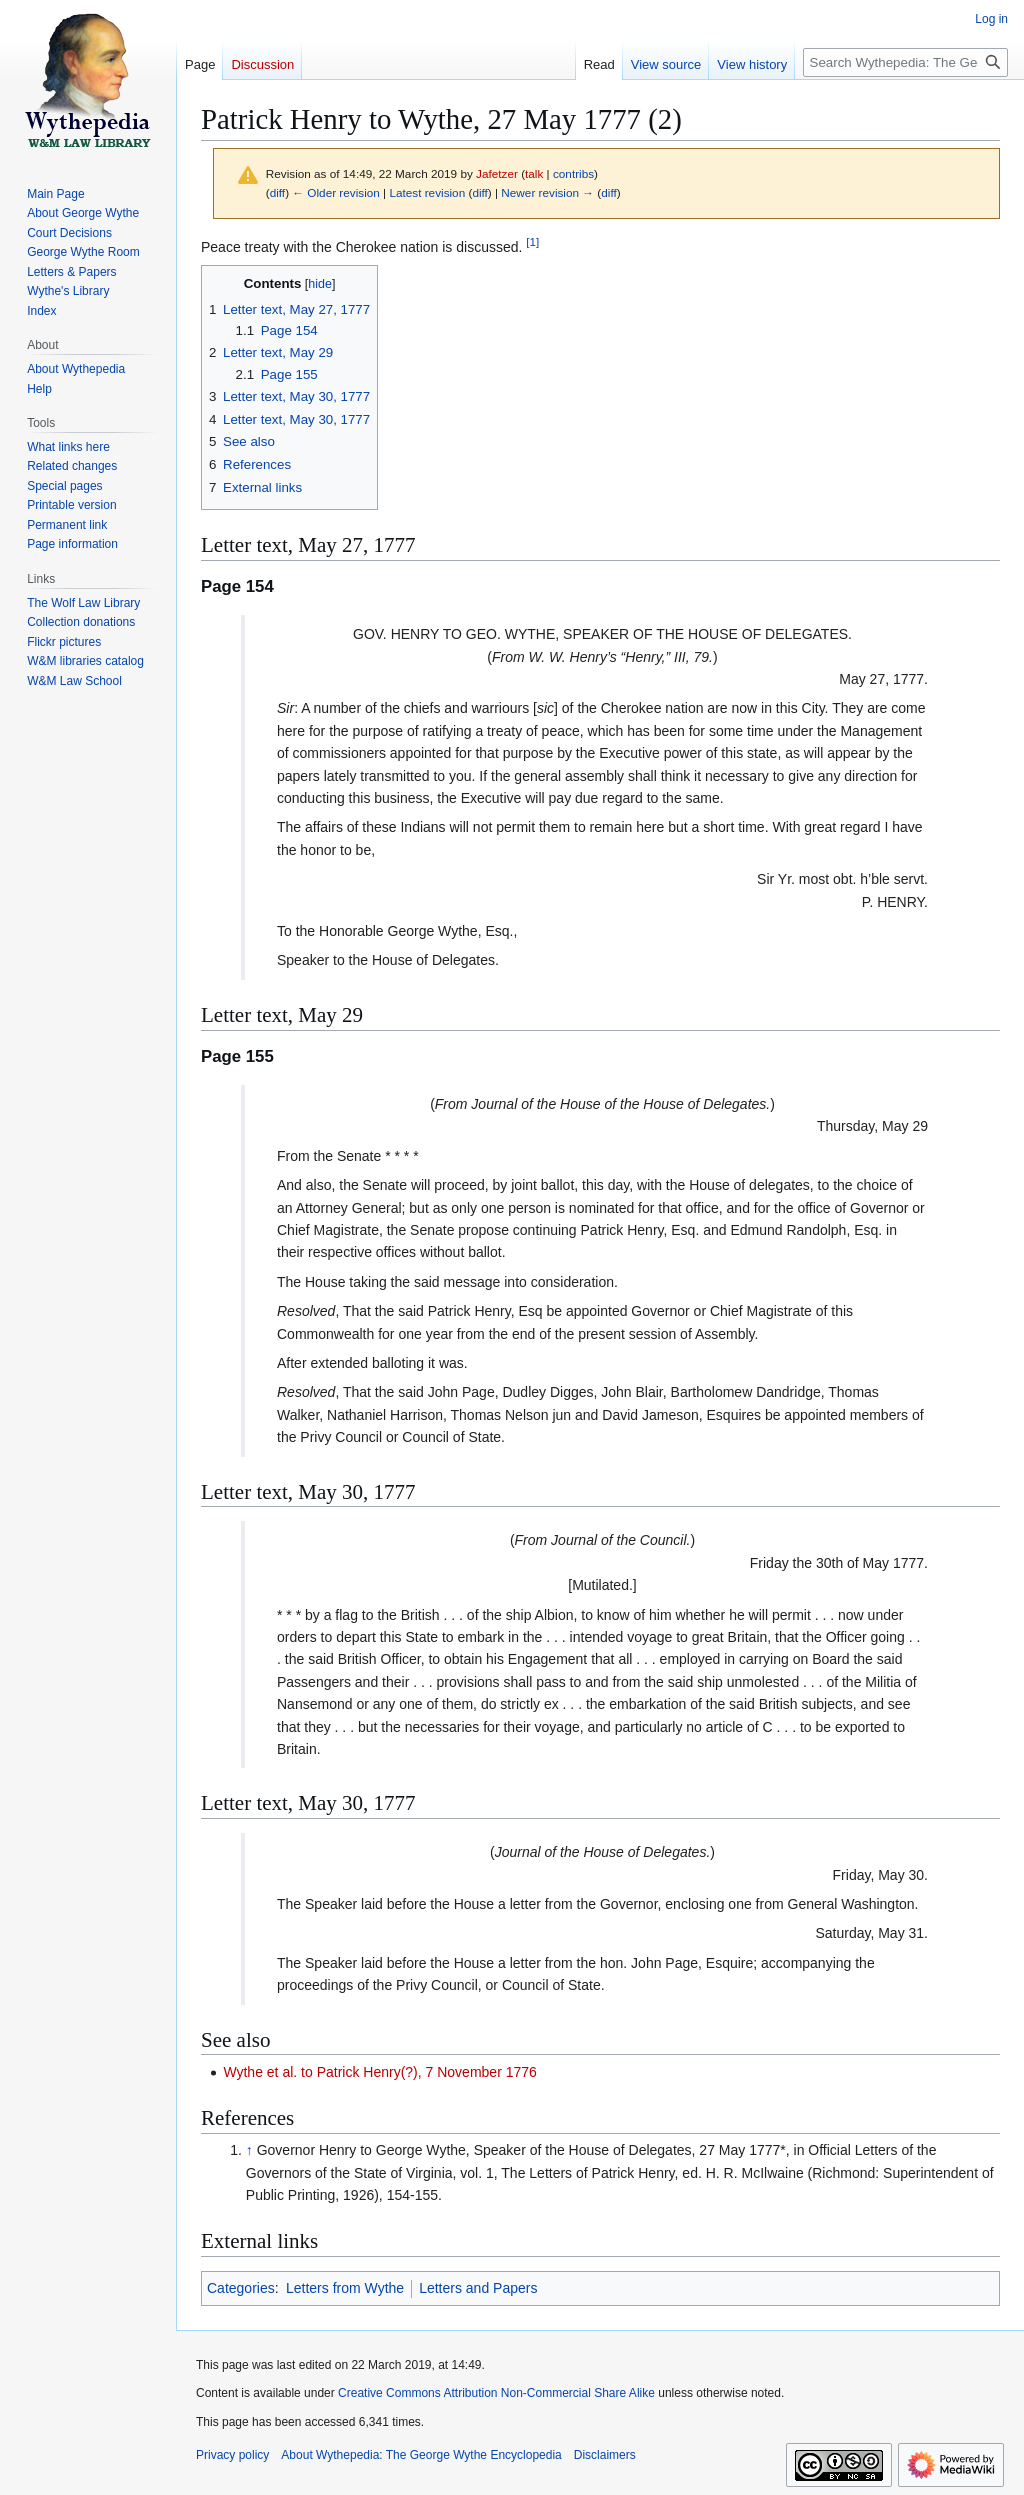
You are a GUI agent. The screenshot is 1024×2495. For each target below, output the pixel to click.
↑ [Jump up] (249, 2150)
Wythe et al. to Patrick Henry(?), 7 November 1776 (379, 2072)
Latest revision (427, 192)
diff (277, 192)
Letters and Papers (478, 2288)
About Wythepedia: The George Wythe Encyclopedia (421, 2455)
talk (534, 173)
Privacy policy (232, 2455)
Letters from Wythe (345, 2288)
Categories (241, 2288)
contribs (573, 173)
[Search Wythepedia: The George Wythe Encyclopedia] (905, 62)
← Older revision (336, 192)
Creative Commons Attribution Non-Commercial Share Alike (496, 2393)
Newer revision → (547, 192)
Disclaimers (605, 2455)
